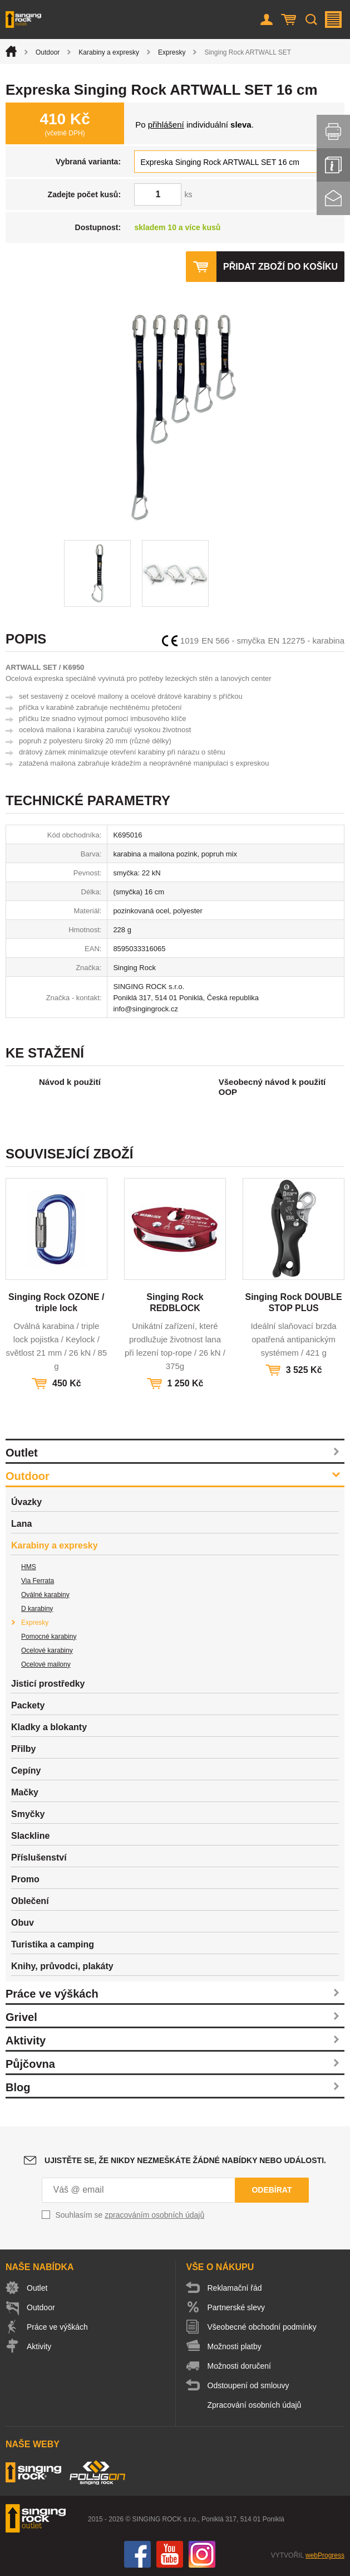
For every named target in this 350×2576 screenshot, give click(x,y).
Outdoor (48, 52)
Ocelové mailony (46, 1664)
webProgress (324, 2555)
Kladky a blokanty (49, 1727)
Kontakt (333, 198)
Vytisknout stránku (333, 131)
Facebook (137, 2554)
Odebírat (272, 2189)
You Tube (169, 2554)
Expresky (171, 52)
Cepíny (26, 1770)
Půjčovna (30, 2064)
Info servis (333, 165)
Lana (21, 1523)
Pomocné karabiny (48, 1636)
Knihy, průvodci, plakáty (62, 1966)
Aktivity (26, 2040)
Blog (18, 2087)
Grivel (21, 2017)
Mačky (24, 1792)
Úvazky (26, 1502)
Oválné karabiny (45, 1595)
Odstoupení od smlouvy (248, 2385)
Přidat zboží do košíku (280, 266)
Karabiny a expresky (108, 52)
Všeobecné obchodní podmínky (262, 2326)
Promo (25, 1879)
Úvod (11, 51)
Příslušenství (39, 1857)
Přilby (23, 1749)
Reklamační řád (235, 2287)
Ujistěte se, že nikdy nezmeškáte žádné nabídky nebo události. (185, 2160)
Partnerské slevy (236, 2307)
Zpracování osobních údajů (255, 2404)
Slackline (30, 1835)
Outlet (22, 1453)
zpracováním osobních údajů (154, 2214)
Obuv (22, 1922)
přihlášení (166, 124)
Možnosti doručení (239, 2365)
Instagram (202, 2554)
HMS (28, 1567)
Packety (28, 1705)
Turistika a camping (52, 1944)
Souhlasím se (130, 2214)
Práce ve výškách (52, 1994)
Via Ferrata (37, 1581)
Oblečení (30, 1901)
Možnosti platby (235, 2346)
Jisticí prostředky (48, 1683)
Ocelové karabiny (47, 1650)
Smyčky (28, 1814)
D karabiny (37, 1609)
